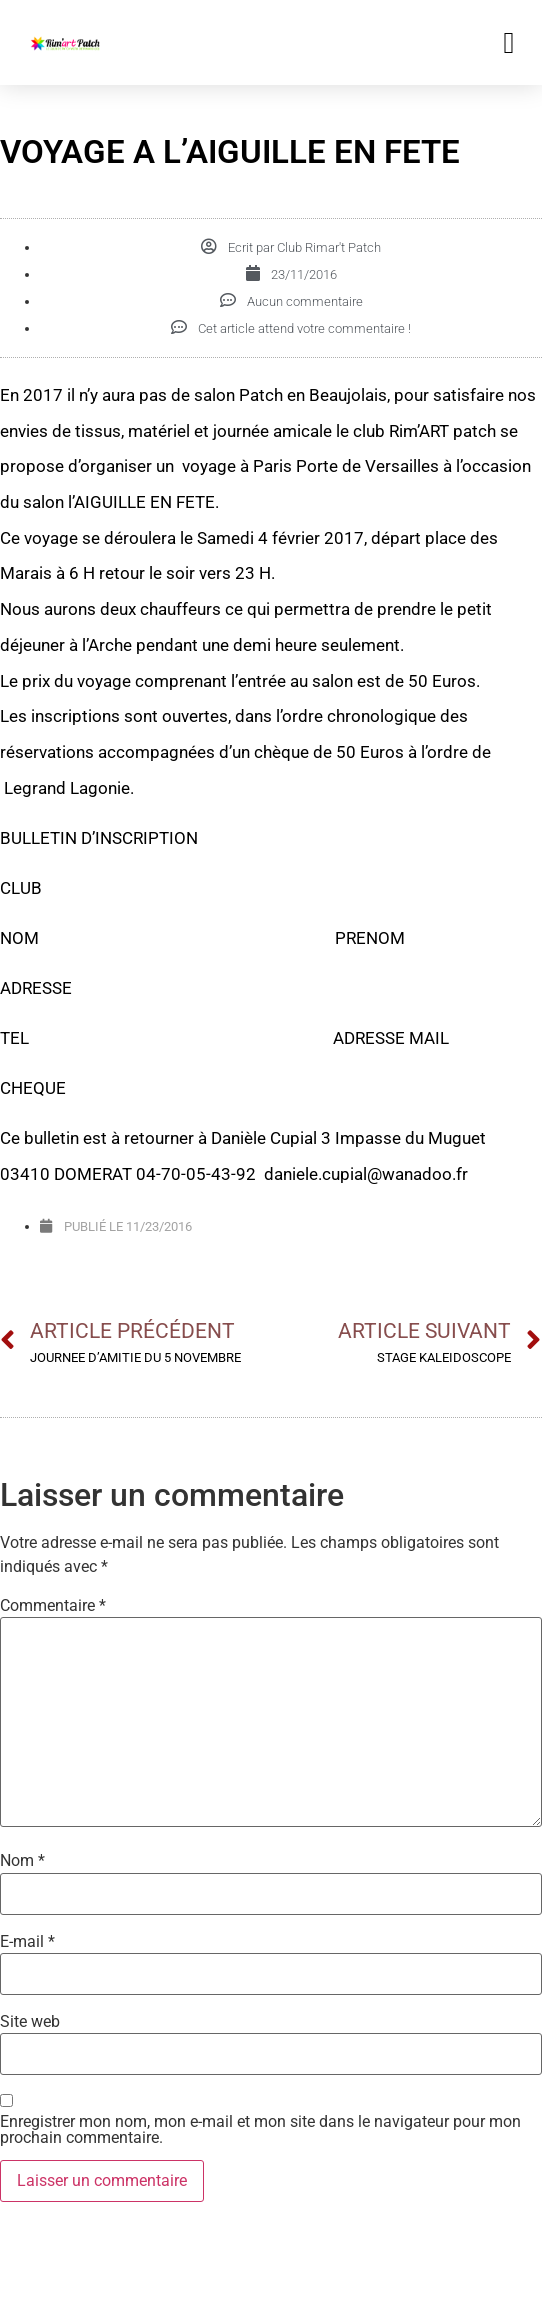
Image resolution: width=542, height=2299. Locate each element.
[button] (509, 42)
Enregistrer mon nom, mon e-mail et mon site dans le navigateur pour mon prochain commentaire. (260, 2130)
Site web (30, 2022)
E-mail (27, 1942)
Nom (22, 1861)
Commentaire (53, 1606)
